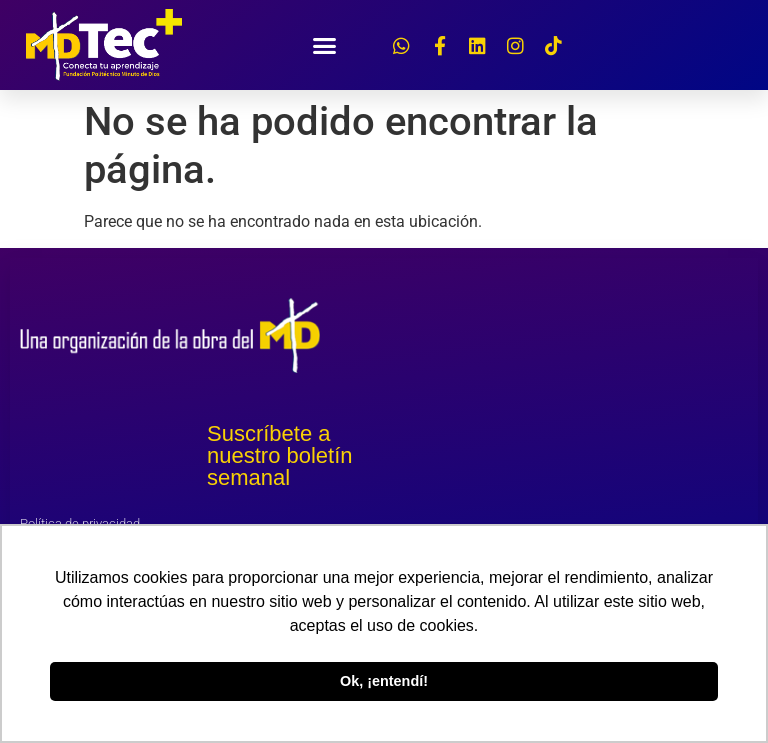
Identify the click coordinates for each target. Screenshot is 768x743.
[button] (325, 45)
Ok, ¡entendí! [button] (384, 681)
